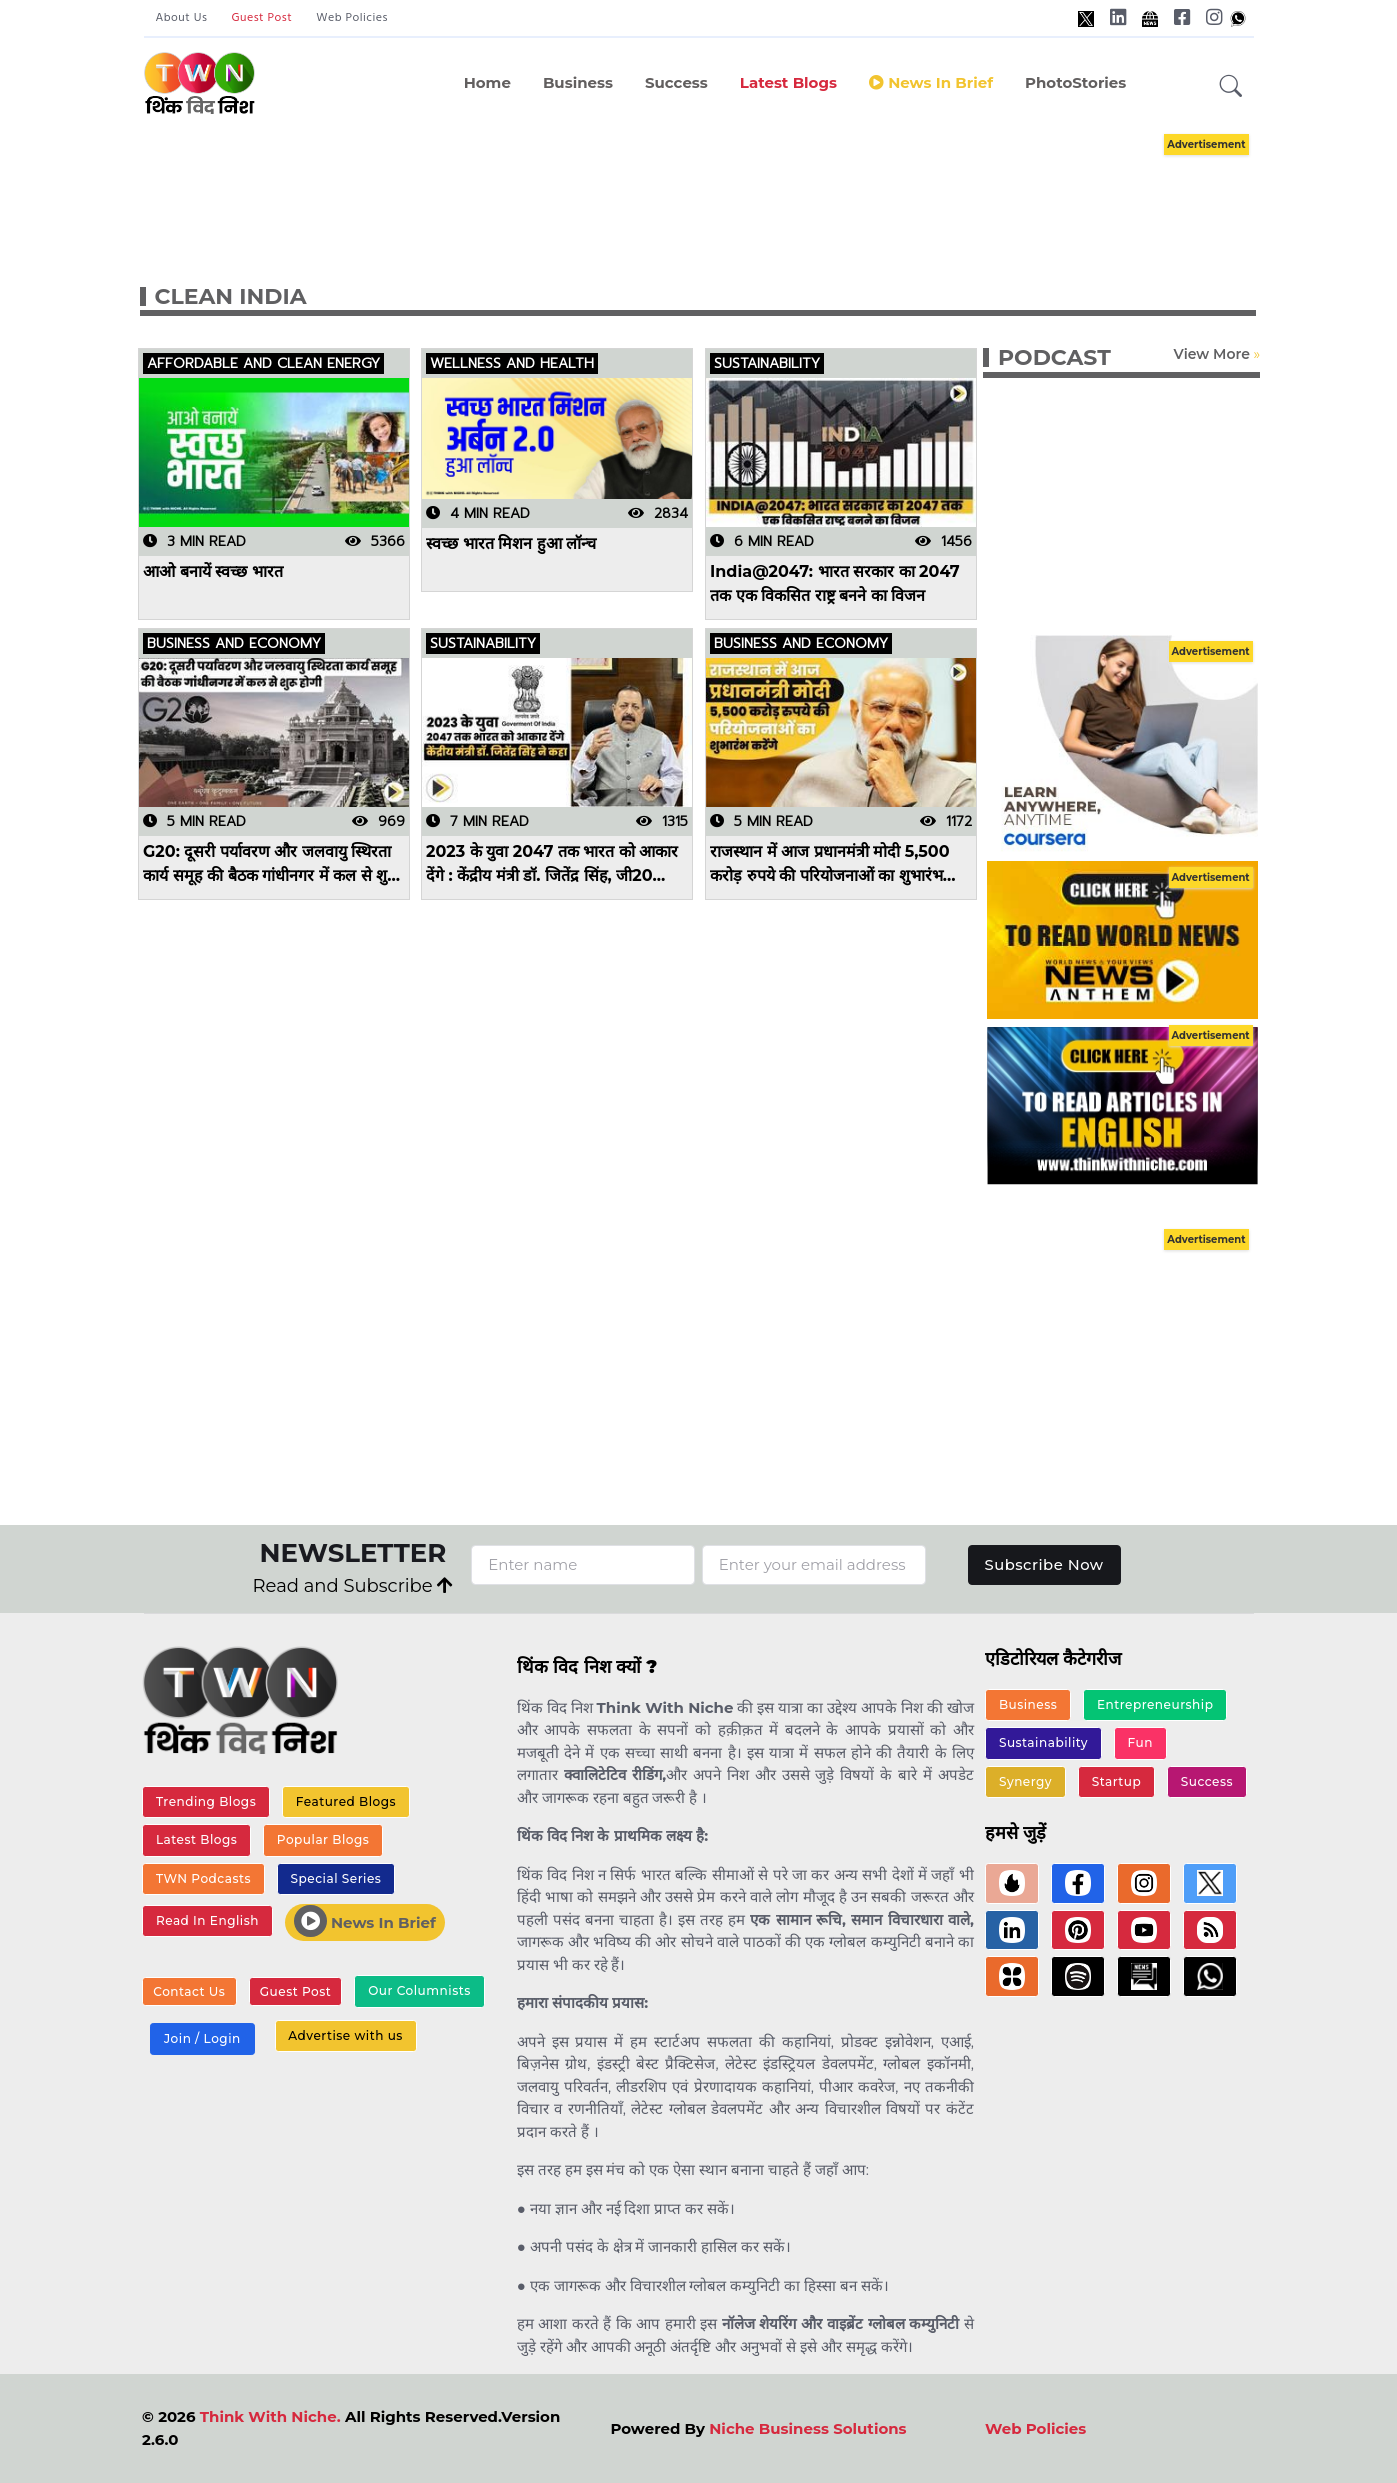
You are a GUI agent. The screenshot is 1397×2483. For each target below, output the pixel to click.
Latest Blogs (788, 82)
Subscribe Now (1044, 1564)
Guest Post (261, 18)
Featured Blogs (345, 1801)
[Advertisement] (729, 188)
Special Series (335, 1879)
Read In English (207, 1921)
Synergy (1025, 1782)
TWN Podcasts (203, 1879)
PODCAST (1054, 357)
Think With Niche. (270, 2416)
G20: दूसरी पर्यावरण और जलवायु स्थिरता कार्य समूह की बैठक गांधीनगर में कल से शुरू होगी (271, 863)
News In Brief (364, 1922)
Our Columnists (417, 1992)
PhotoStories (1075, 82)
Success (676, 82)
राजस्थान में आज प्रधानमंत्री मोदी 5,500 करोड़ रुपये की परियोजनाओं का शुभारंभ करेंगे (830, 863)
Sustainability (1043, 1743)
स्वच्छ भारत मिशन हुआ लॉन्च (511, 543)
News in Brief (931, 82)
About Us (182, 18)
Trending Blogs (206, 1801)
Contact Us (189, 1993)
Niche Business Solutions (807, 2428)
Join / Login (202, 2040)
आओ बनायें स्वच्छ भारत (213, 571)
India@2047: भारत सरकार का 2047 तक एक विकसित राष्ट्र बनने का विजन (835, 583)
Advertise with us (345, 2037)
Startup (1115, 1782)
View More (1211, 354)
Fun (1139, 1743)
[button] (1231, 87)
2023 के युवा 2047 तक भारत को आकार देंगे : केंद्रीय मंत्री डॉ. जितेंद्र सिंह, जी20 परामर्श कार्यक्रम (552, 863)
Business (578, 82)
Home (487, 82)
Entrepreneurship (1155, 1704)
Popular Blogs (322, 1840)
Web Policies (352, 18)
